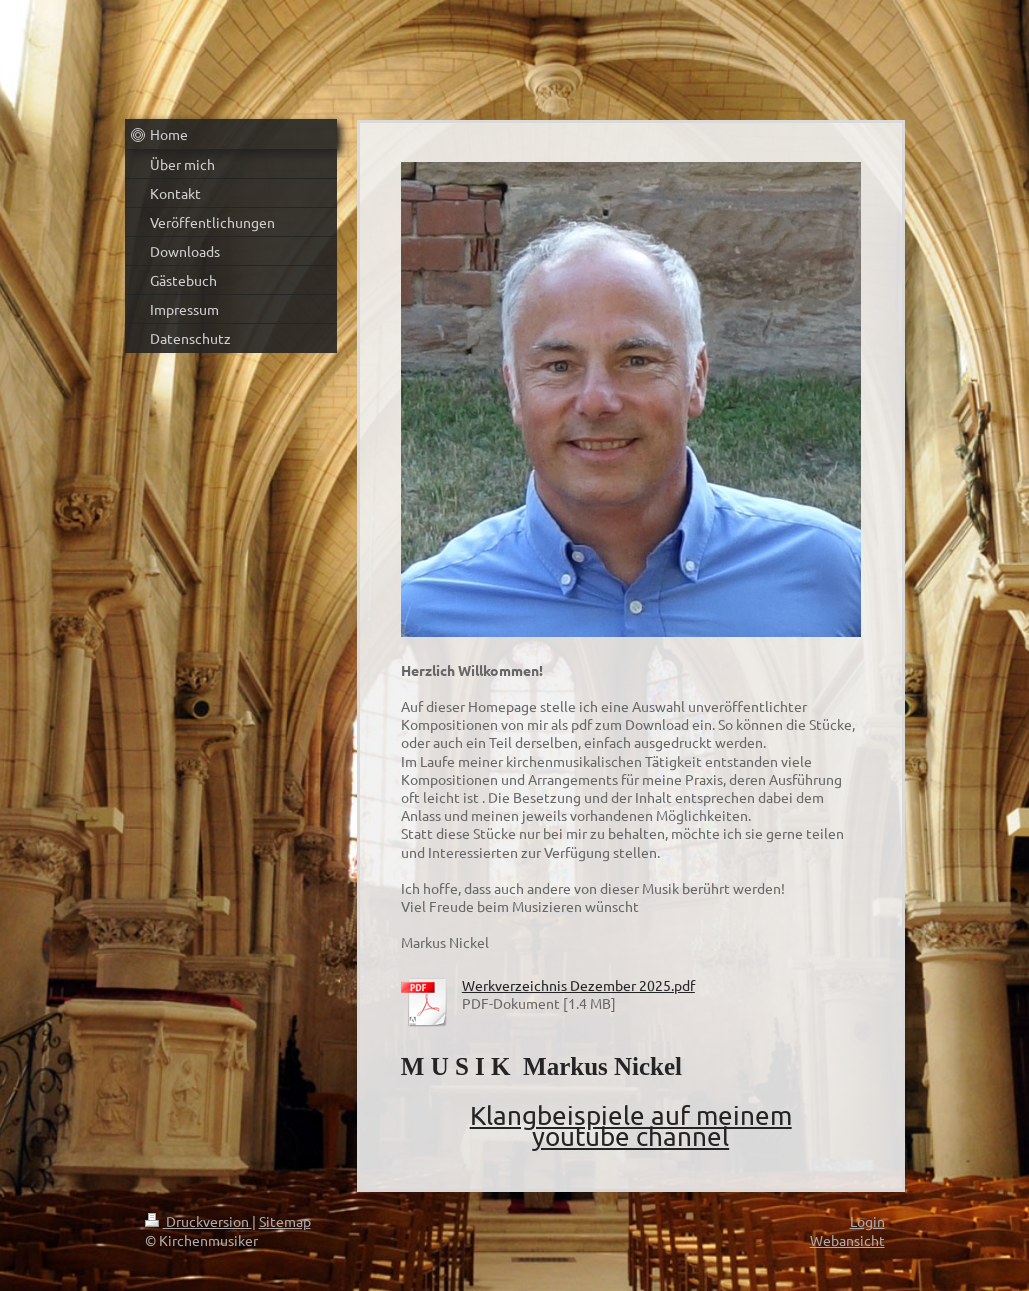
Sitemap (285, 1221)
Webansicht (847, 1240)
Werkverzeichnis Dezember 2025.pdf (578, 985)
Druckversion (198, 1221)
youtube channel (630, 1136)
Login (867, 1221)
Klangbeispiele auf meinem (631, 1115)
